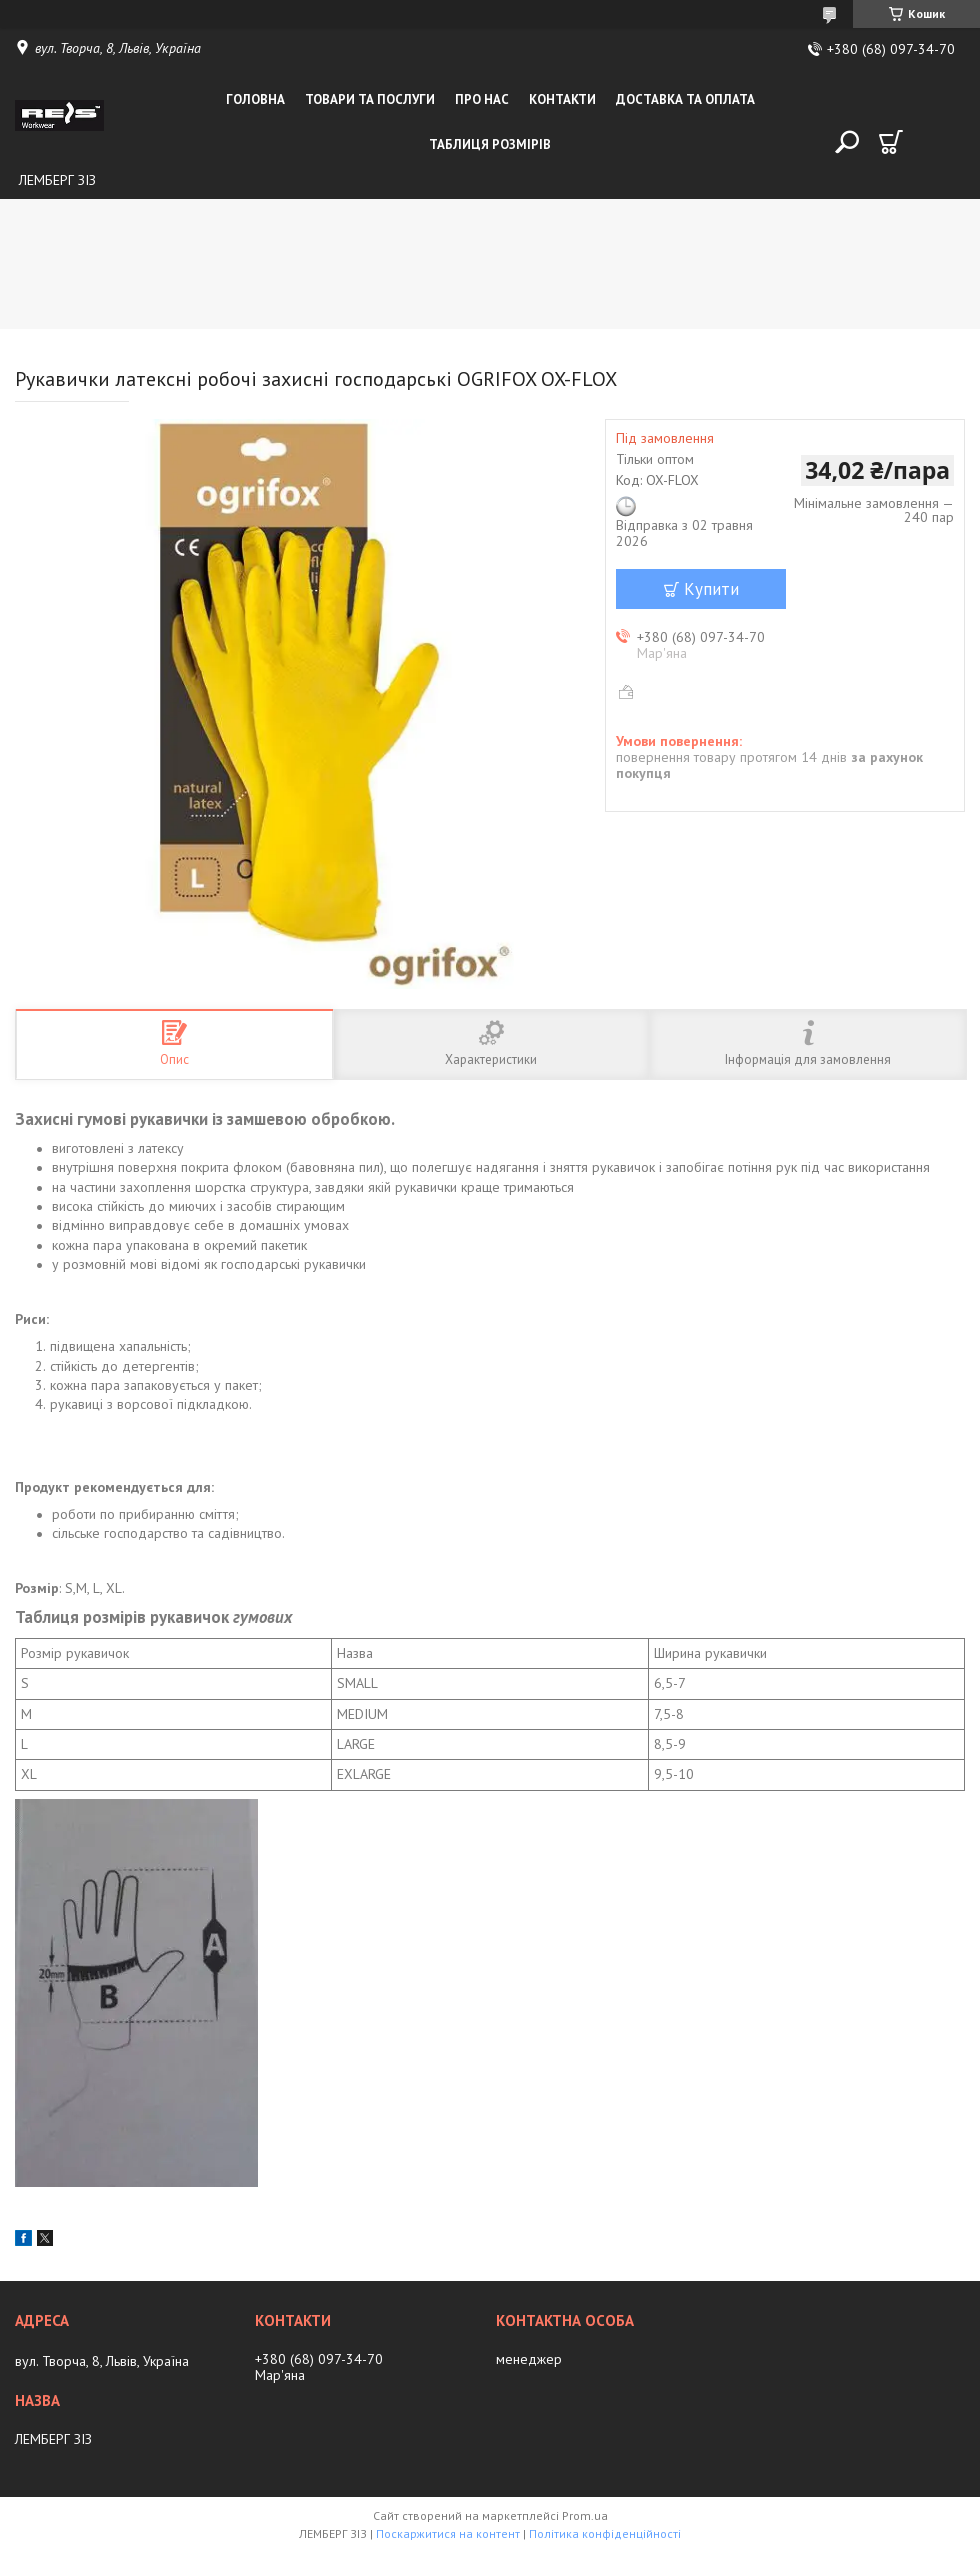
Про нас (482, 99)
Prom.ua (585, 2515)
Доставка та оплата (685, 99)
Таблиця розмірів (490, 144)
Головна (255, 99)
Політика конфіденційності (605, 2533)
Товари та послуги (370, 99)
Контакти (562, 99)
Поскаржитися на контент (448, 2533)
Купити (711, 589)
